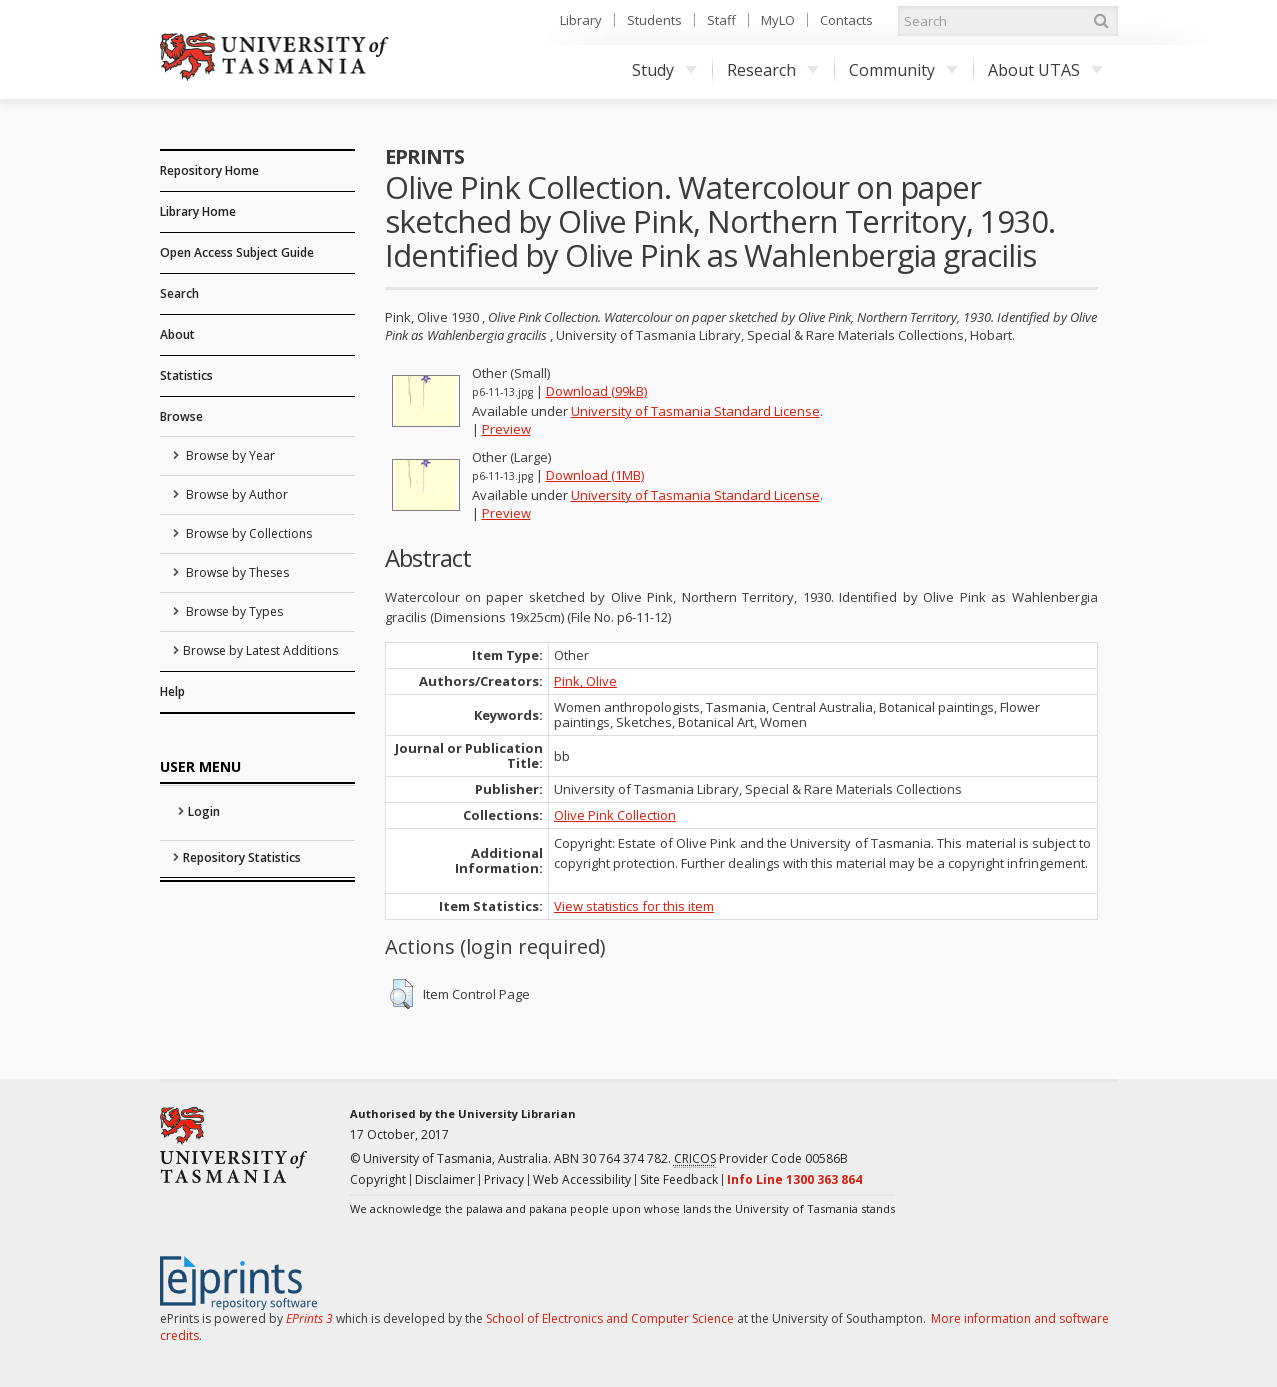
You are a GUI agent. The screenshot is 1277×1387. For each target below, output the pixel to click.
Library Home (198, 211)
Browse (181, 416)
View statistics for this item (634, 906)
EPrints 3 (309, 1318)
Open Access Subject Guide (237, 252)
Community (903, 70)
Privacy (504, 1179)
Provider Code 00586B (761, 1159)
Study (664, 70)
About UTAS (1045, 70)
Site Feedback (679, 1179)
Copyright (378, 1179)
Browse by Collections (247, 533)
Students (654, 20)
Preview (506, 429)
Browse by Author (235, 494)
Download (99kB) (596, 391)
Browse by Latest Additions (260, 650)
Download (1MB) (595, 475)
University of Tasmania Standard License (695, 411)
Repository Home (209, 170)
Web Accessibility (582, 1179)
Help (172, 691)
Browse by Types (233, 611)
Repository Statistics (242, 857)
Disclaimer (445, 1179)
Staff (721, 20)
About (177, 334)
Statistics (186, 375)
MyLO (778, 20)
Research (773, 70)
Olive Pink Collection (615, 815)
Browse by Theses (236, 572)
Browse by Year (229, 455)
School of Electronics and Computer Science (610, 1318)
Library (581, 20)
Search (179, 293)
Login (204, 811)
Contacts (846, 20)
